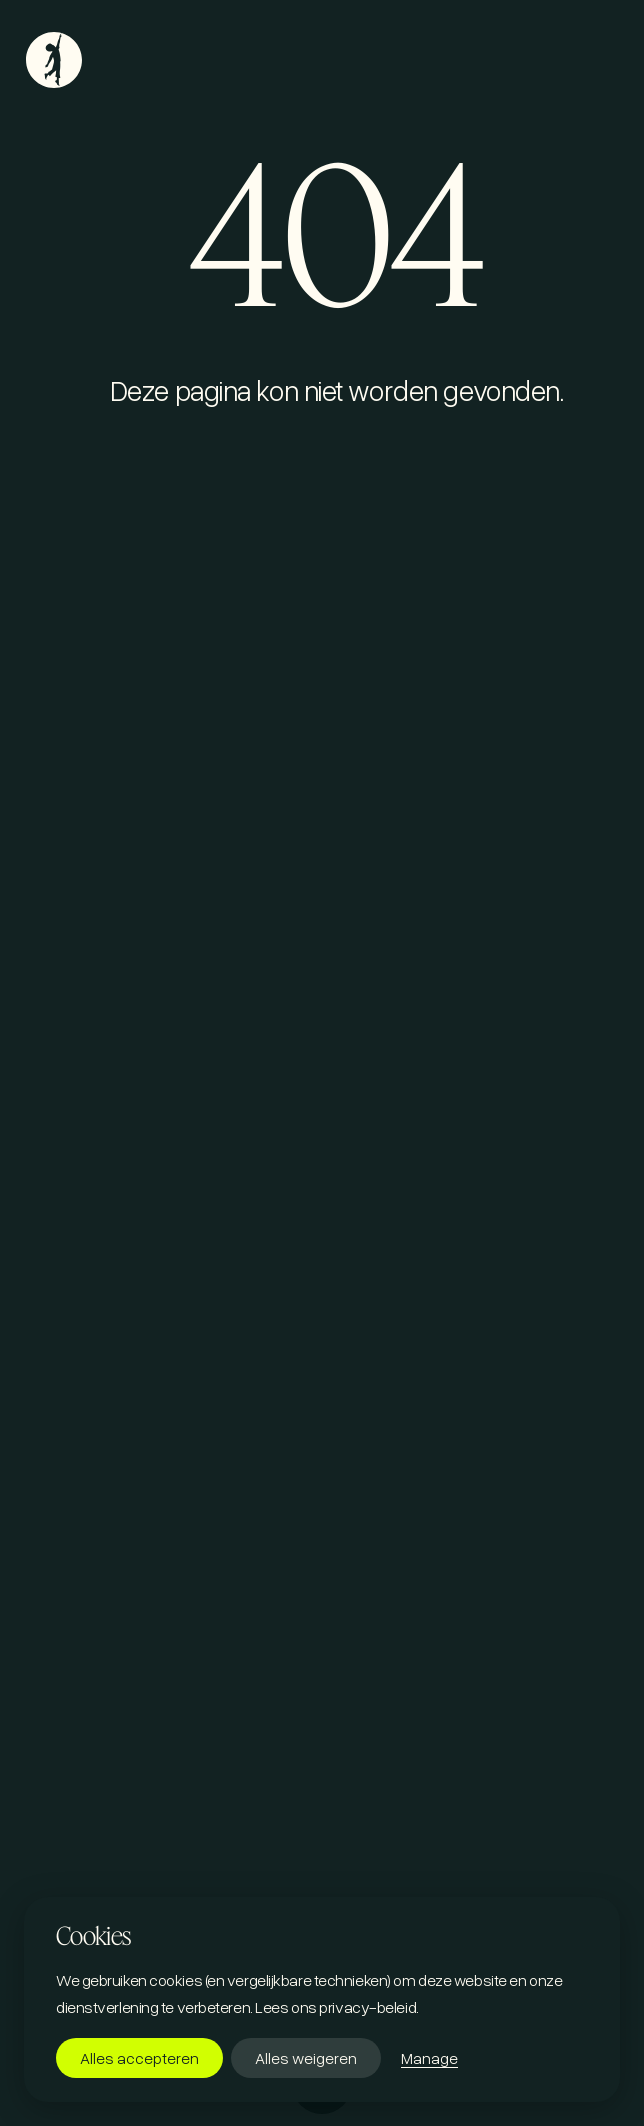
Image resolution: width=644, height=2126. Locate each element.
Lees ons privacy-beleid (335, 2007)
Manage (429, 2058)
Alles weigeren (306, 2058)
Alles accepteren (139, 2058)
